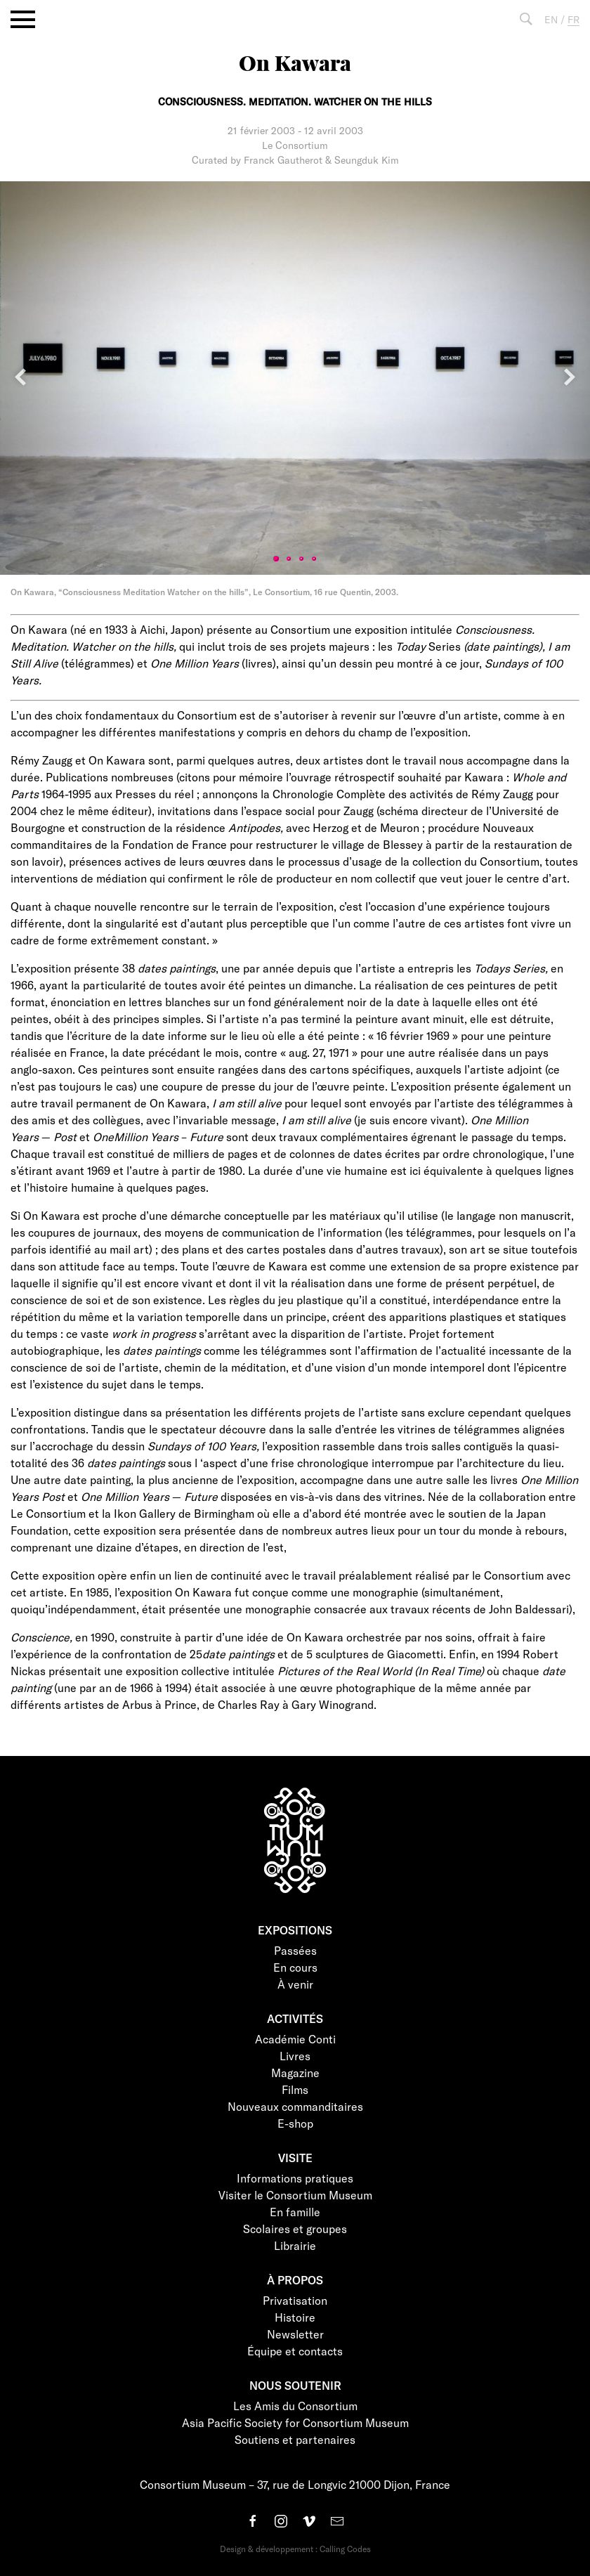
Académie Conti (295, 2038)
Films (295, 2089)
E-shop (295, 2123)
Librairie (295, 2245)
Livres (295, 2055)
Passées (295, 1950)
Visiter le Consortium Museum (295, 2194)
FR (573, 19)
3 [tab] (301, 559)
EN (551, 19)
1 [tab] (276, 558)
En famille (295, 2211)
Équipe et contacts (295, 2350)
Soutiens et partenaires (295, 2439)
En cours (295, 1967)
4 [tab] (314, 559)
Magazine (295, 2072)
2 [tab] (289, 559)
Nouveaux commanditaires (295, 2106)
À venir (295, 1984)
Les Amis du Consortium (295, 2405)
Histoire (295, 2317)
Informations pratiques (295, 2178)
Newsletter (295, 2334)
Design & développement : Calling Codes (295, 2549)
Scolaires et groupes (295, 2228)
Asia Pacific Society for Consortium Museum (295, 2422)
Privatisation (295, 2300)
